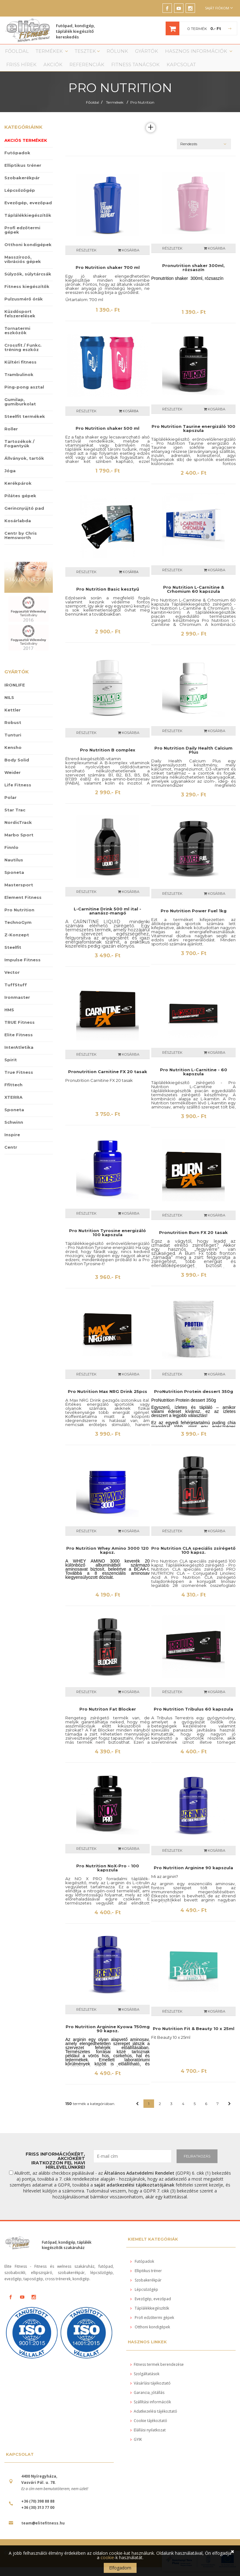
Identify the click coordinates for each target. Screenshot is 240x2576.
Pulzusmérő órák (23, 307)
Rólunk (100, 54)
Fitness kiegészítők (26, 295)
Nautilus (13, 868)
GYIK (136, 2448)
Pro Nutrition (142, 111)
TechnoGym (18, 931)
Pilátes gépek (20, 504)
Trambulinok (18, 383)
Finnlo (11, 856)
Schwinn (13, 1131)
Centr (10, 1156)
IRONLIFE (14, 693)
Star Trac (14, 818)
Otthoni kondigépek (28, 253)
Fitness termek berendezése (157, 2373)
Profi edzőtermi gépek (22, 238)
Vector (12, 981)
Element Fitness (23, 906)
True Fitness (18, 1081)
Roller (11, 437)
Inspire (12, 1143)
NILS (9, 706)
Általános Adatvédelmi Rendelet (139, 2182)
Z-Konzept (16, 943)
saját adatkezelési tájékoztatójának (134, 2194)
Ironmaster (17, 1006)
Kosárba (128, 259)
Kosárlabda (17, 529)
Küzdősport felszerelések (19, 322)
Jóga (10, 479)
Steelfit (12, 956)
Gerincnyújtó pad (24, 517)
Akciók (14, 71)
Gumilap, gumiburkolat (20, 410)
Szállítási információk (150, 2410)
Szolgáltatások (144, 2382)
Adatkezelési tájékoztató (153, 2420)
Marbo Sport (18, 843)
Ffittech (13, 1093)
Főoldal (12, 54)
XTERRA (13, 1106)
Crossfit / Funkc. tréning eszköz (23, 356)
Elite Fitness (18, 1043)
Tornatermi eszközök (17, 339)
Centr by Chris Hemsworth (20, 544)
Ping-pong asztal (24, 396)
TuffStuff (15, 993)
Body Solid (16, 768)
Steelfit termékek (24, 425)
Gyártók (126, 54)
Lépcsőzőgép (19, 199)
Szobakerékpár (22, 186)
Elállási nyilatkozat (148, 2438)
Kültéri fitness (20, 371)
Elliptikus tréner (22, 174)
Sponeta (14, 881)
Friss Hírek (215, 54)
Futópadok (17, 161)
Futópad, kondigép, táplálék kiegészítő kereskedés (84, 30)
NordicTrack (18, 831)
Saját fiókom (219, 8)
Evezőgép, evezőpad (28, 211)
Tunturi (12, 743)
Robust (12, 731)
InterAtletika (18, 1056)
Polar (10, 806)
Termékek (43, 54)
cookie (107, 2557)
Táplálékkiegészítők (27, 224)
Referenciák (43, 71)
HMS (9, 1018)
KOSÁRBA (128, 420)
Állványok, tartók (24, 467)
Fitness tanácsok (84, 71)
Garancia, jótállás (147, 2401)
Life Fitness (17, 793)
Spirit (10, 1068)
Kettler (12, 718)
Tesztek (74, 54)
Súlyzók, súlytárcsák (27, 282)
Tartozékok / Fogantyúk (19, 452)
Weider (12, 781)
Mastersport (18, 893)
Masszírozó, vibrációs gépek (22, 268)
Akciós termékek (25, 149)
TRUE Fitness (19, 1031)
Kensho (13, 756)
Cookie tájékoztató (148, 2429)
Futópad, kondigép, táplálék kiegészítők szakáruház (67, 2253)
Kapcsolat (123, 71)
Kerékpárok (18, 492)
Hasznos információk (170, 54)
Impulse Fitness (22, 968)
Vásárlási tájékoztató (150, 2392)
